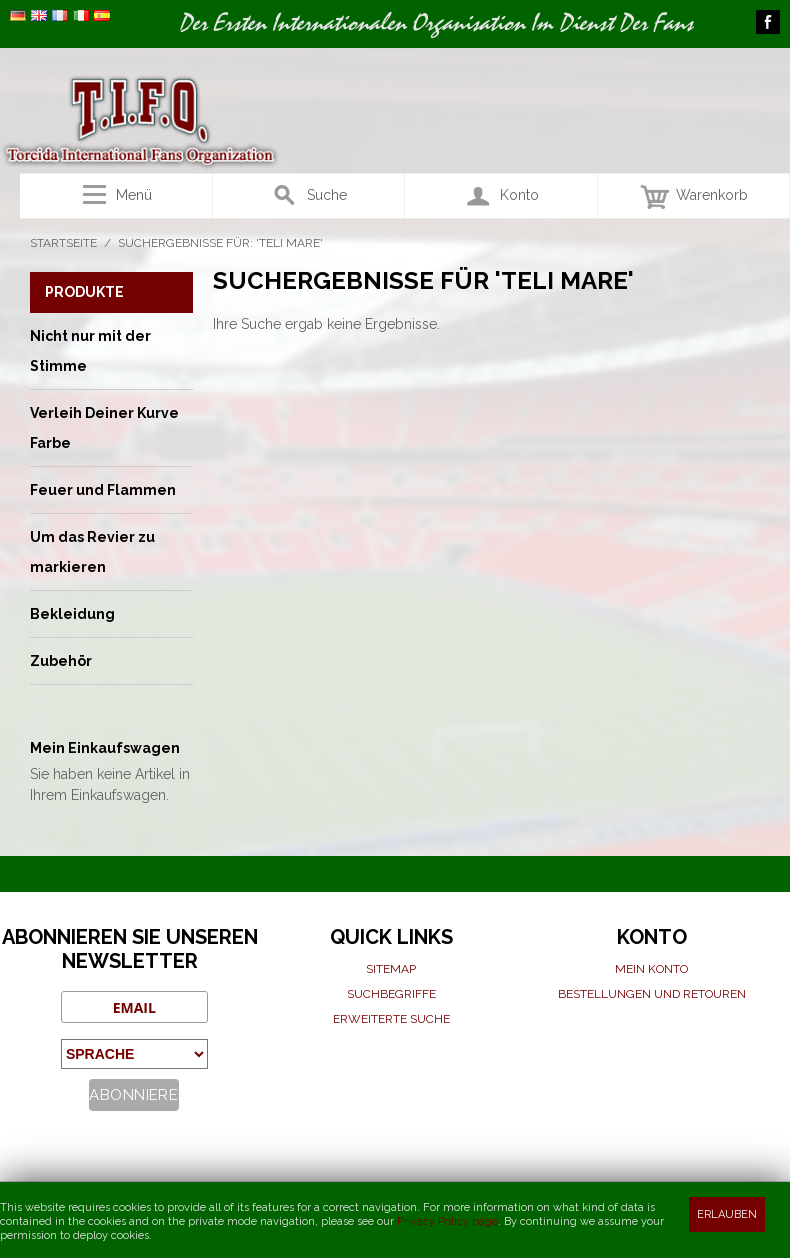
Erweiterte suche (391, 1019)
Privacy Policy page (447, 1221)
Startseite (63, 243)
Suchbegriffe (391, 994)
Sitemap (391, 969)
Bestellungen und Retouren (652, 994)
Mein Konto (651, 969)
